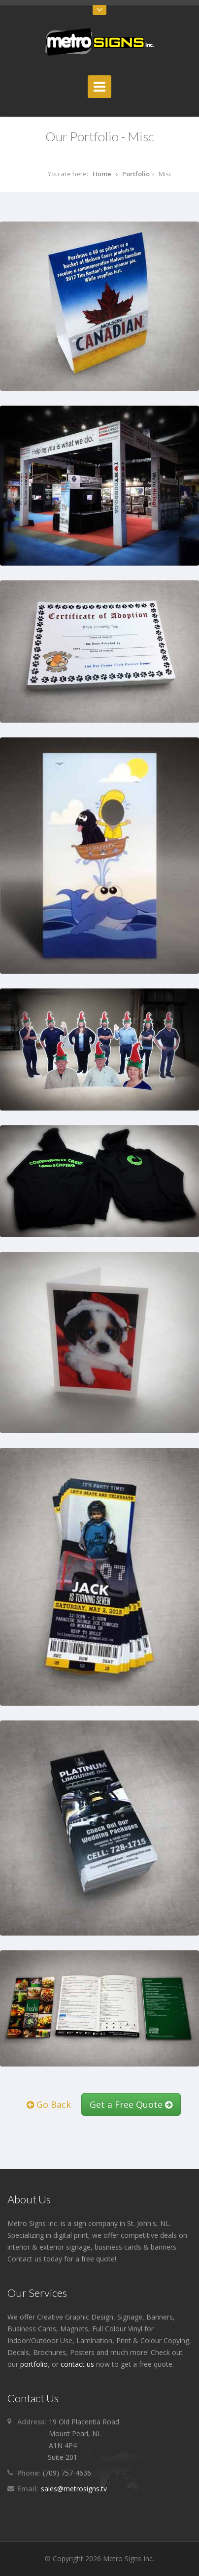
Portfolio (136, 173)
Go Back (49, 2104)
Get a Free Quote (131, 2104)
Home (102, 173)
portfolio (34, 2364)
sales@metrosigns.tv (74, 2488)
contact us (77, 2364)
